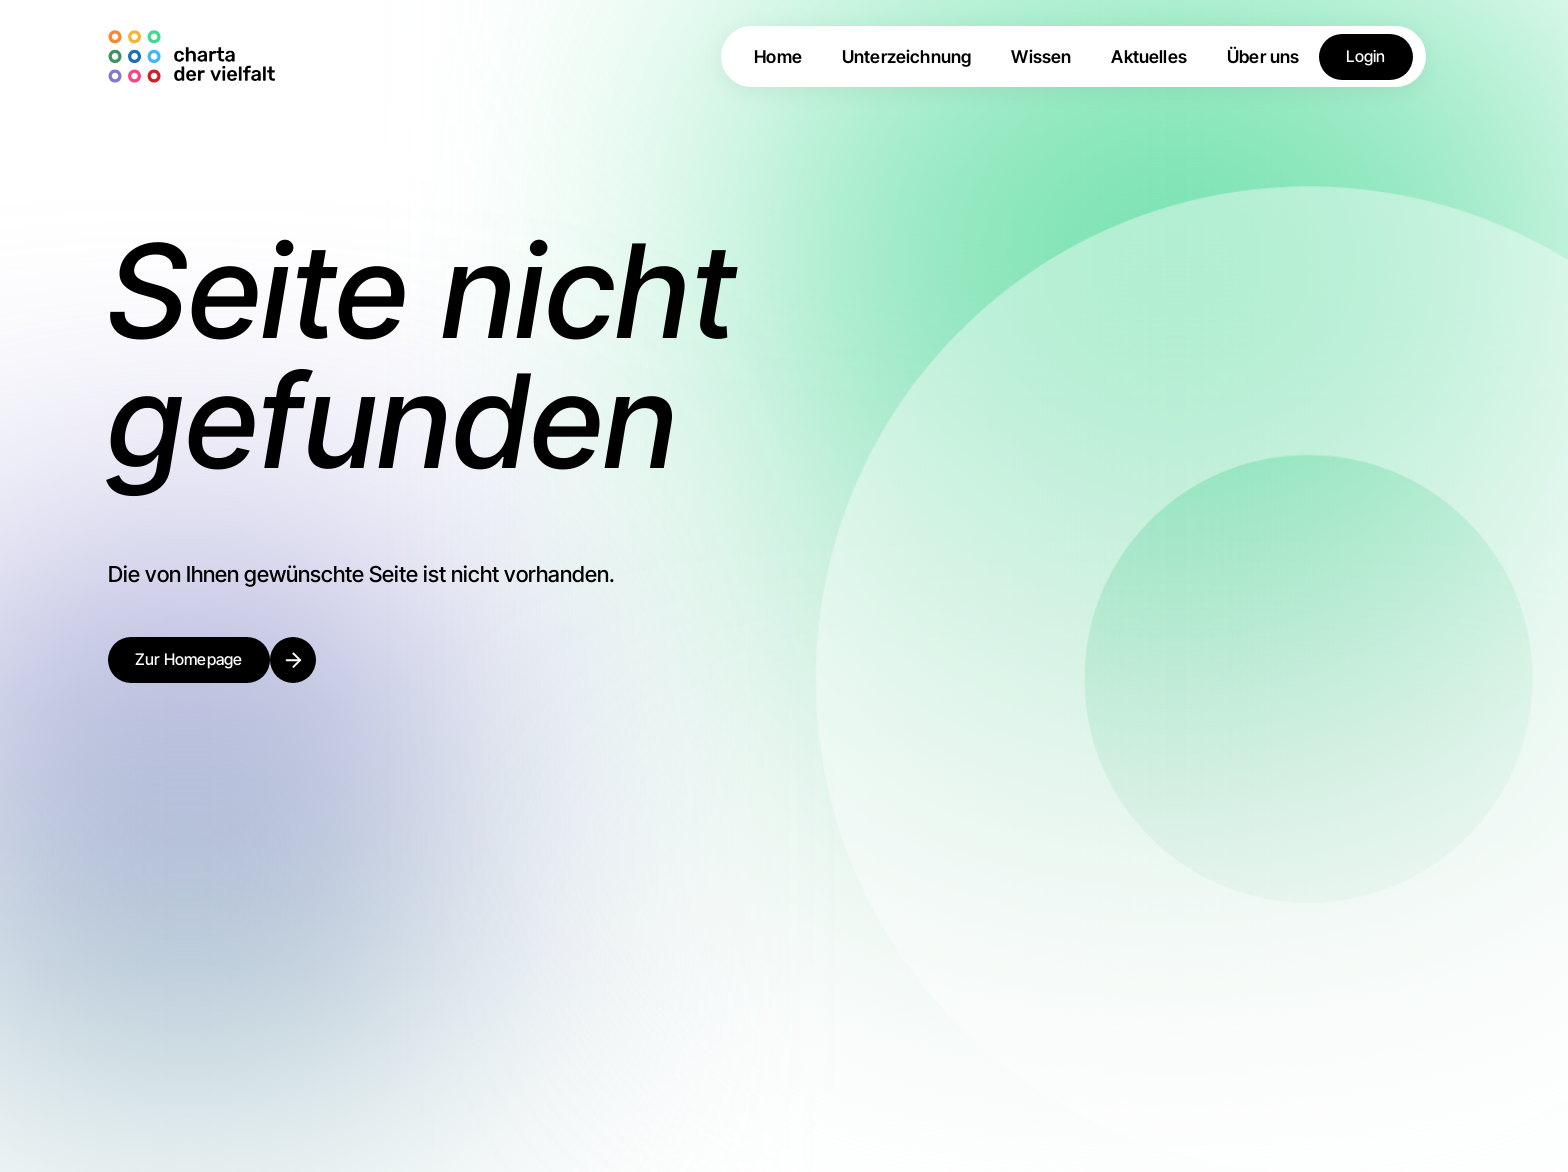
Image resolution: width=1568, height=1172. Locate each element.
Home (778, 57)
